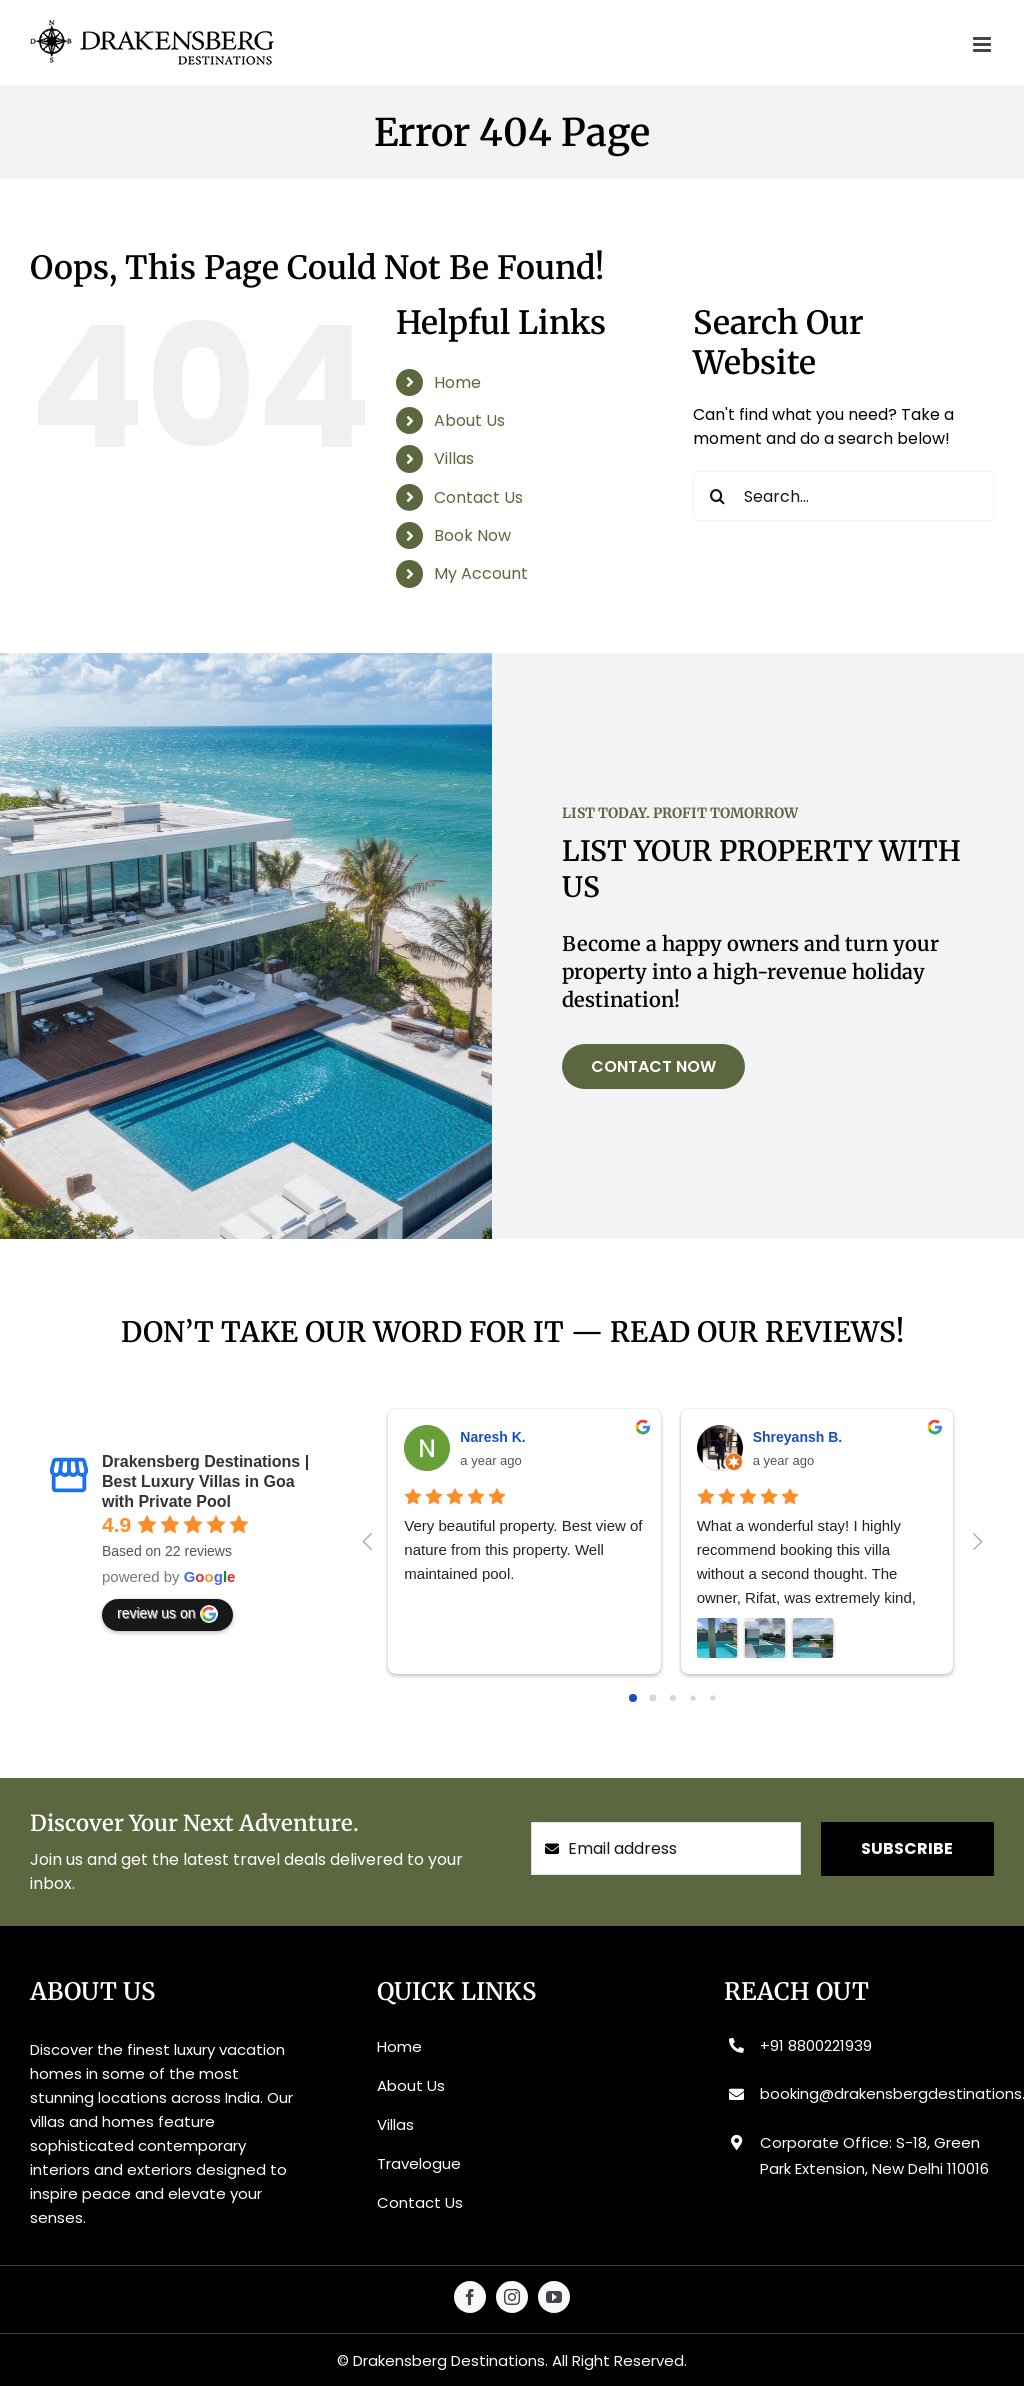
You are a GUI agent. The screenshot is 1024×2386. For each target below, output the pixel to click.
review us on (167, 1614)
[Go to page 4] (712, 1697)
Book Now (472, 535)
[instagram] (512, 2297)
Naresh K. (492, 1437)
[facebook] (470, 2297)
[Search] (718, 496)
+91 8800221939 (816, 2045)
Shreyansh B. (797, 1437)
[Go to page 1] (652, 1697)
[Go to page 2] (673, 1698)
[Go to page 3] (692, 1697)
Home (457, 382)
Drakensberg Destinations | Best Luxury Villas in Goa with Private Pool (205, 1481)
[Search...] (843, 496)
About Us (469, 420)
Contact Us (478, 497)
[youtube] (554, 2297)
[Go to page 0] (633, 1698)
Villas (454, 458)
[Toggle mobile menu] (983, 44)
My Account (481, 573)
